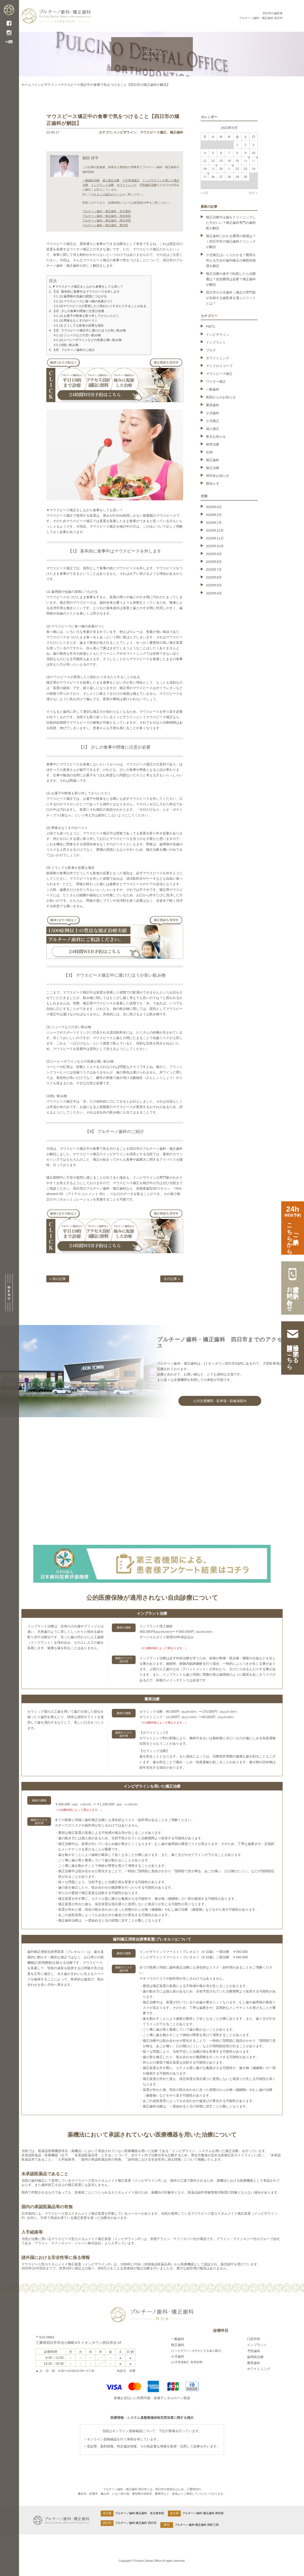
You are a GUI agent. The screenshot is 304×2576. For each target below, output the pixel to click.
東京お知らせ (216, 436)
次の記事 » (172, 1279)
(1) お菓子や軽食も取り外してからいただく (89, 315)
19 (213, 168)
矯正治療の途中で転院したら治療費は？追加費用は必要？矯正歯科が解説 (231, 279)
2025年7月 (214, 569)
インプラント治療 (102, 185)
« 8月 (204, 193)
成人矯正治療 (110, 180)
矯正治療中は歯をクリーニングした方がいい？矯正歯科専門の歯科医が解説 (231, 222)
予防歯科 (253, 2351)
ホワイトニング (127, 185)
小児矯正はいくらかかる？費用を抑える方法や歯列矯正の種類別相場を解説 (231, 260)
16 (245, 161)
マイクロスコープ (219, 366)
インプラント (216, 342)
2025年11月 (215, 538)
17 (253, 161)
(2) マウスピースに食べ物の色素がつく (86, 301)
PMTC (210, 326)
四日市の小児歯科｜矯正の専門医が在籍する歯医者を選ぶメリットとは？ (231, 297)
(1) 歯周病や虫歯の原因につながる (83, 296)
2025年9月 (214, 554)
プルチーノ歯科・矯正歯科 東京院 (105, 225)
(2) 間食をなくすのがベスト (78, 320)
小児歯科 (212, 413)
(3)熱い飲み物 (68, 345)
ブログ (211, 350)
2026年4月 (214, 507)
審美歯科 (212, 405)
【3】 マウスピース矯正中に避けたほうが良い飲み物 (89, 330)
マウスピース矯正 (153, 132)
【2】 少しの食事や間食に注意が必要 (78, 311)
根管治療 (212, 444)
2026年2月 (214, 515)
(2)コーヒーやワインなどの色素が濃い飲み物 (90, 340)
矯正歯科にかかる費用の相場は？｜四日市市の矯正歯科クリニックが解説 (231, 241)
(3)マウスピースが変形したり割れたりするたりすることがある (102, 306)
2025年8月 (214, 562)
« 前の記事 (58, 1279)
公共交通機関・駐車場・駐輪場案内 (220, 1401)
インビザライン (125, 132)
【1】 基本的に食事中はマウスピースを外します (86, 291)
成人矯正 (212, 429)
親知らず (212, 483)
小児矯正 (212, 421)
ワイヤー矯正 (216, 381)
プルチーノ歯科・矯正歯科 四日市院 (106, 220)
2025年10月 (215, 546)
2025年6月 (214, 577)
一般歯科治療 (91, 180)
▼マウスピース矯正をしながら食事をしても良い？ (87, 286)
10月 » (253, 193)
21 (229, 168)
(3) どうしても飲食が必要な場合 (81, 325)
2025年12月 (215, 530)
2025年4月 (214, 593)
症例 (209, 452)
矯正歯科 (176, 132)
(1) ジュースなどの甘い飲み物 (80, 335)
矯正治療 (212, 468)
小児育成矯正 (130, 180)
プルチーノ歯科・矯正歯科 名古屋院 (106, 211)
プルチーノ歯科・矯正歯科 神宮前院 (106, 216)
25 (205, 177)
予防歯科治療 (148, 185)
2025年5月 (214, 585)
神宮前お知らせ (217, 476)
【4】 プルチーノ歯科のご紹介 (73, 350)
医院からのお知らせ (221, 397)
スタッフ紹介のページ (108, 194)
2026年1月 (214, 522)
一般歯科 (212, 389)
